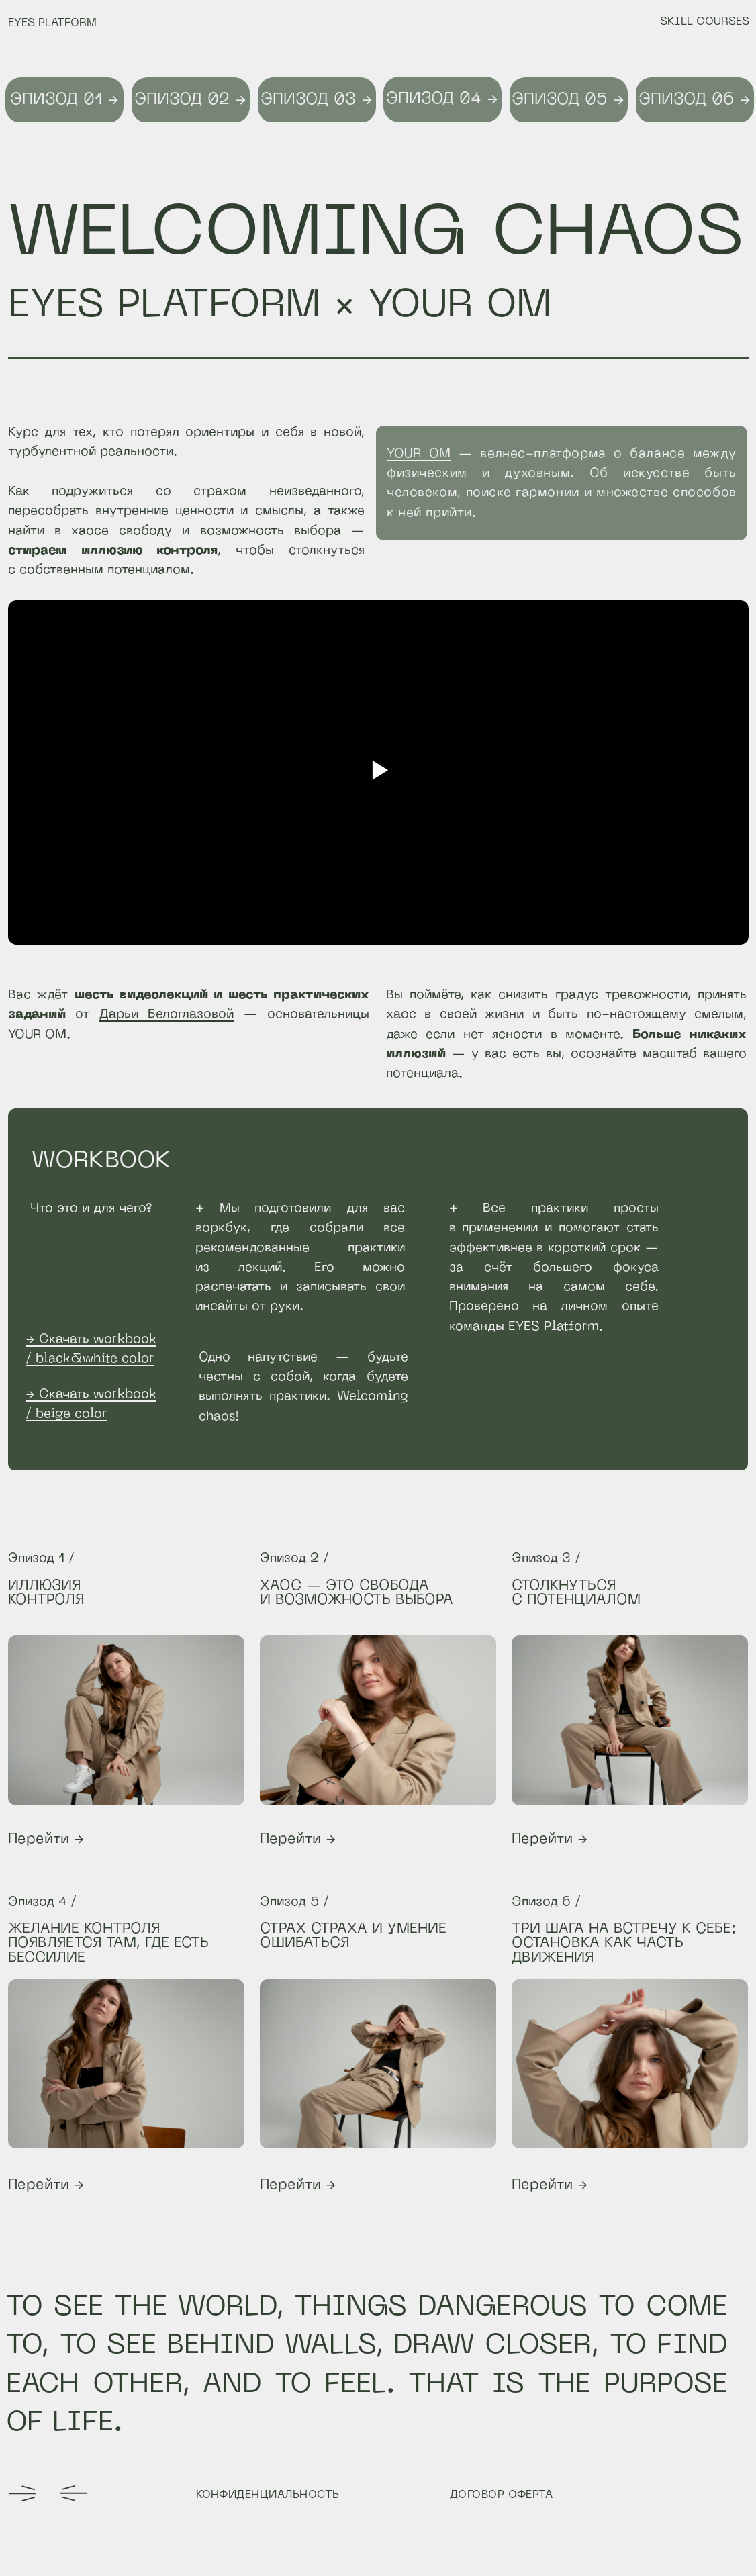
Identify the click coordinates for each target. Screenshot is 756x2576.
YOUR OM (419, 454)
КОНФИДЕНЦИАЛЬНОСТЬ (267, 2495)
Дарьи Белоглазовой (166, 1014)
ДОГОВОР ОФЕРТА (501, 2495)
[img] (378, 1720)
